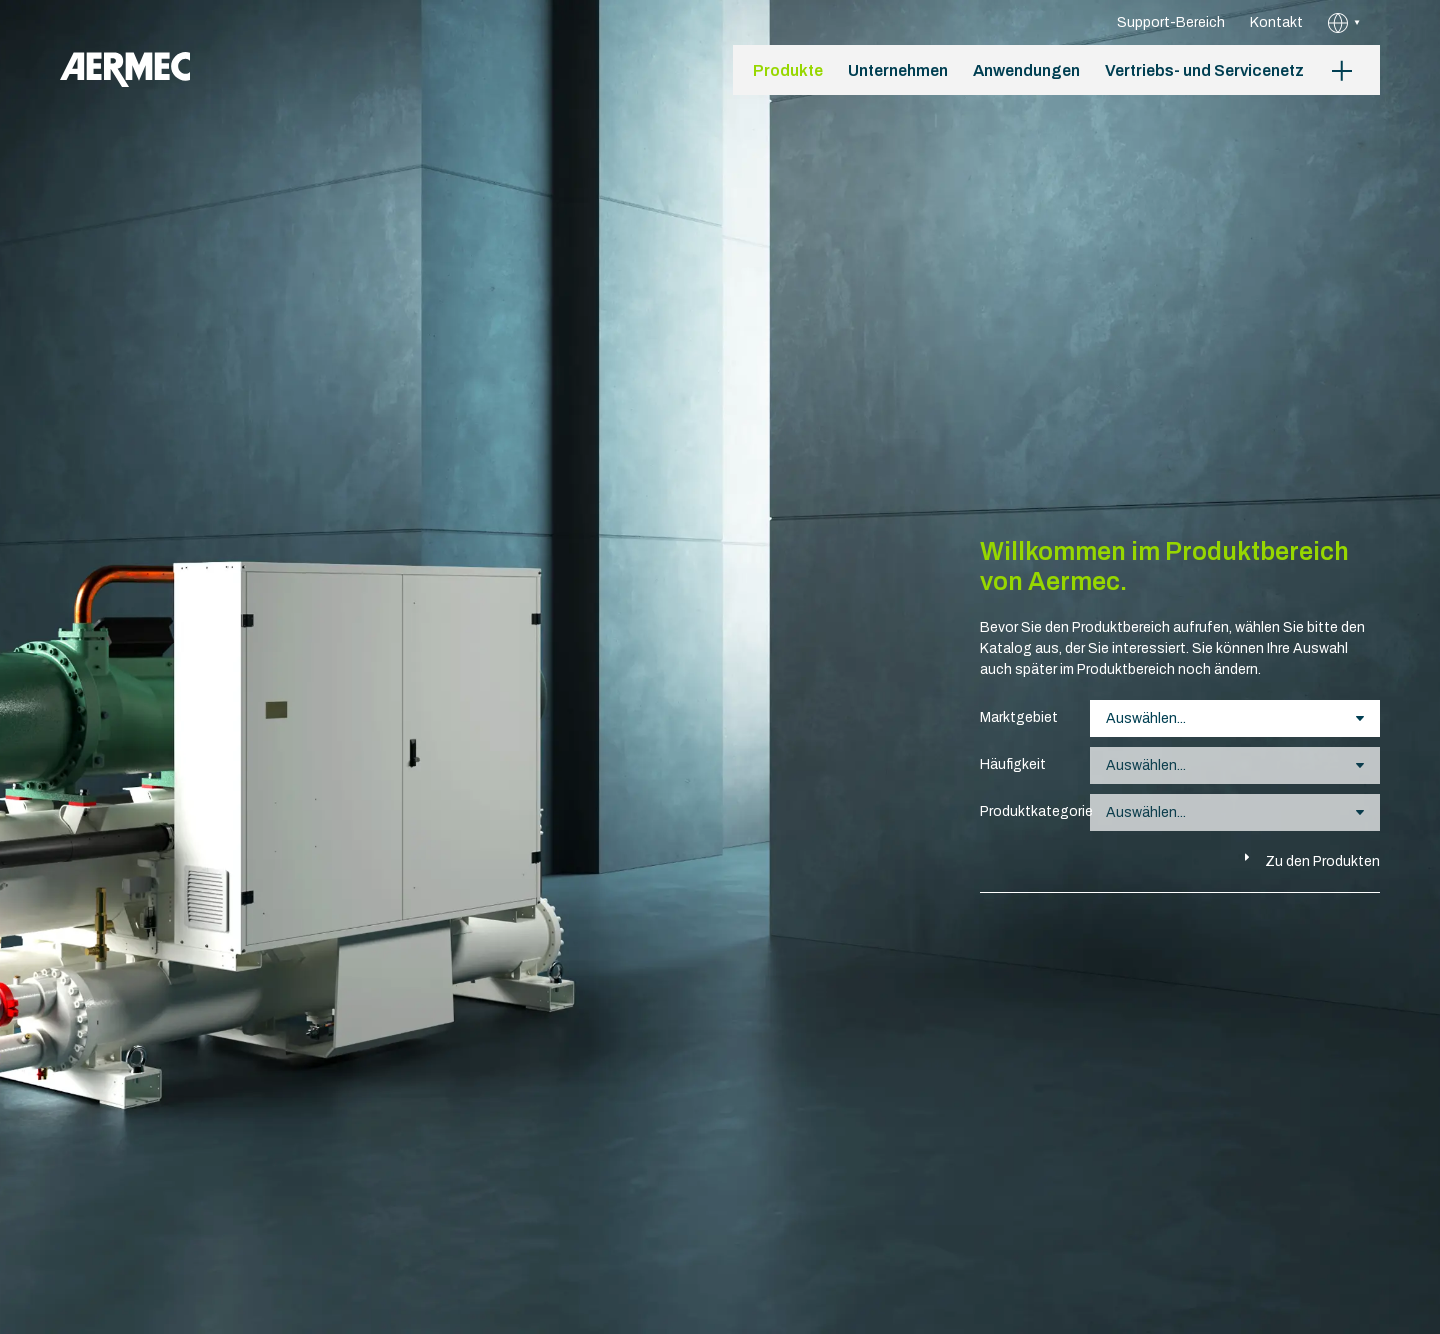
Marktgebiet (1019, 717)
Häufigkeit (1013, 764)
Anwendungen (1026, 70)
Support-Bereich (1171, 22)
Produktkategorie (1025, 811)
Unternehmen (898, 70)
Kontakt (1276, 22)
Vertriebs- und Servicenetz (1204, 70)
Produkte (788, 70)
